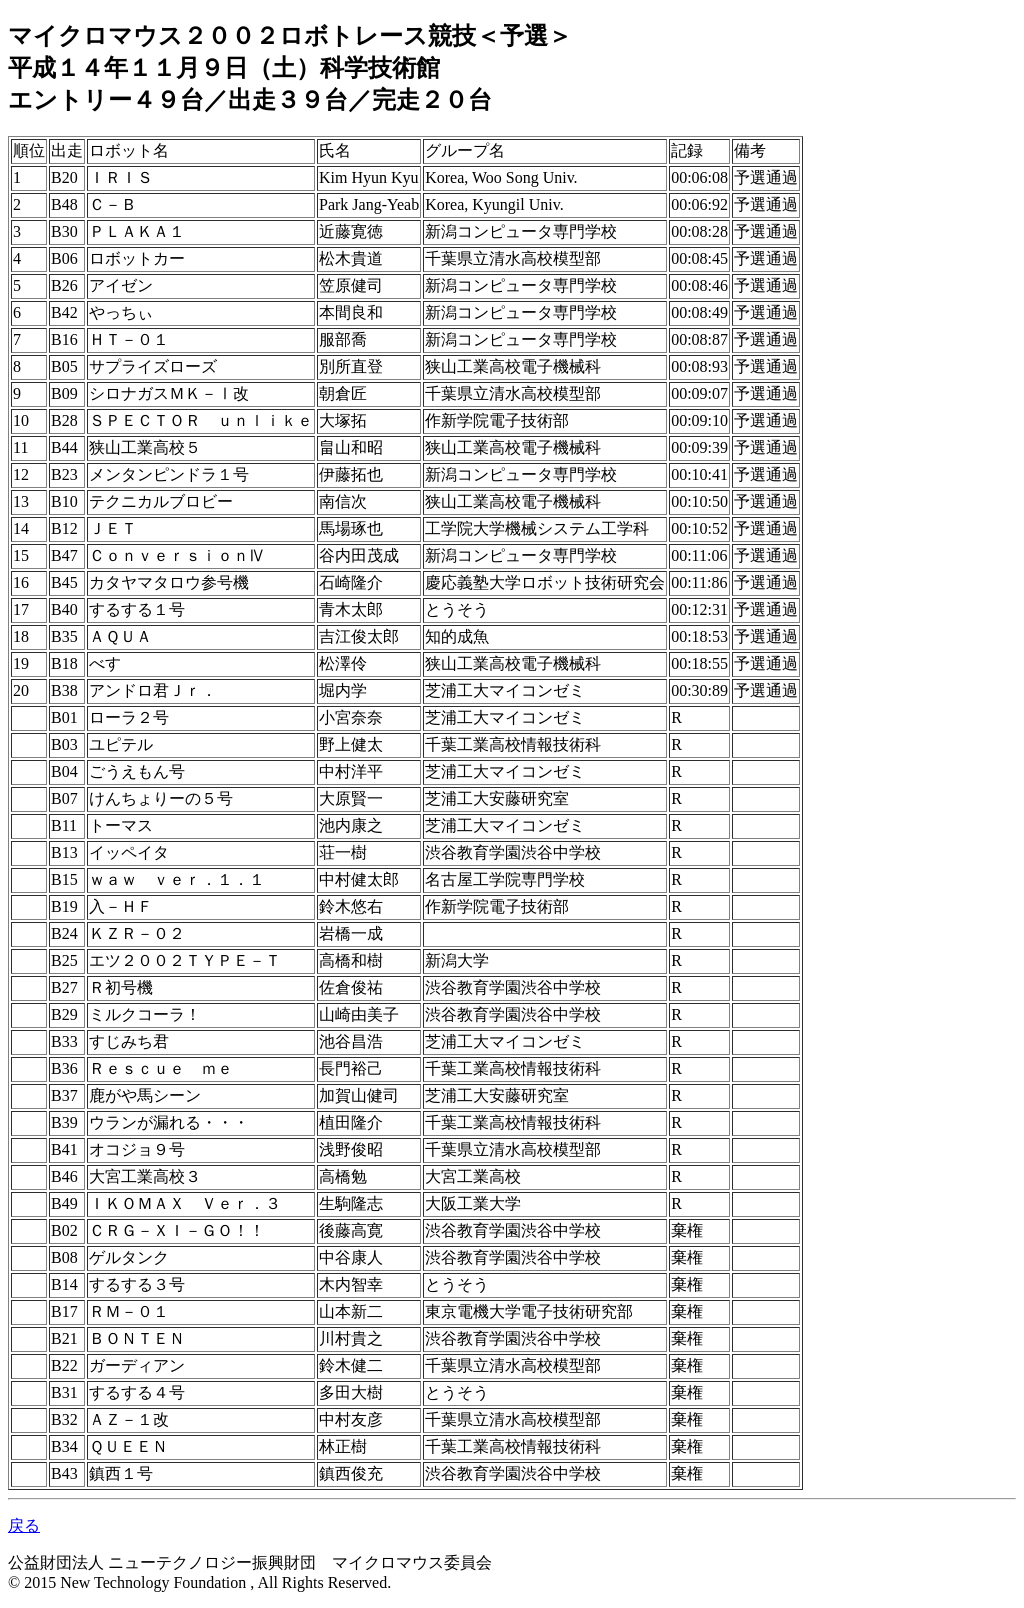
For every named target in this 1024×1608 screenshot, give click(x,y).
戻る (24, 1525)
